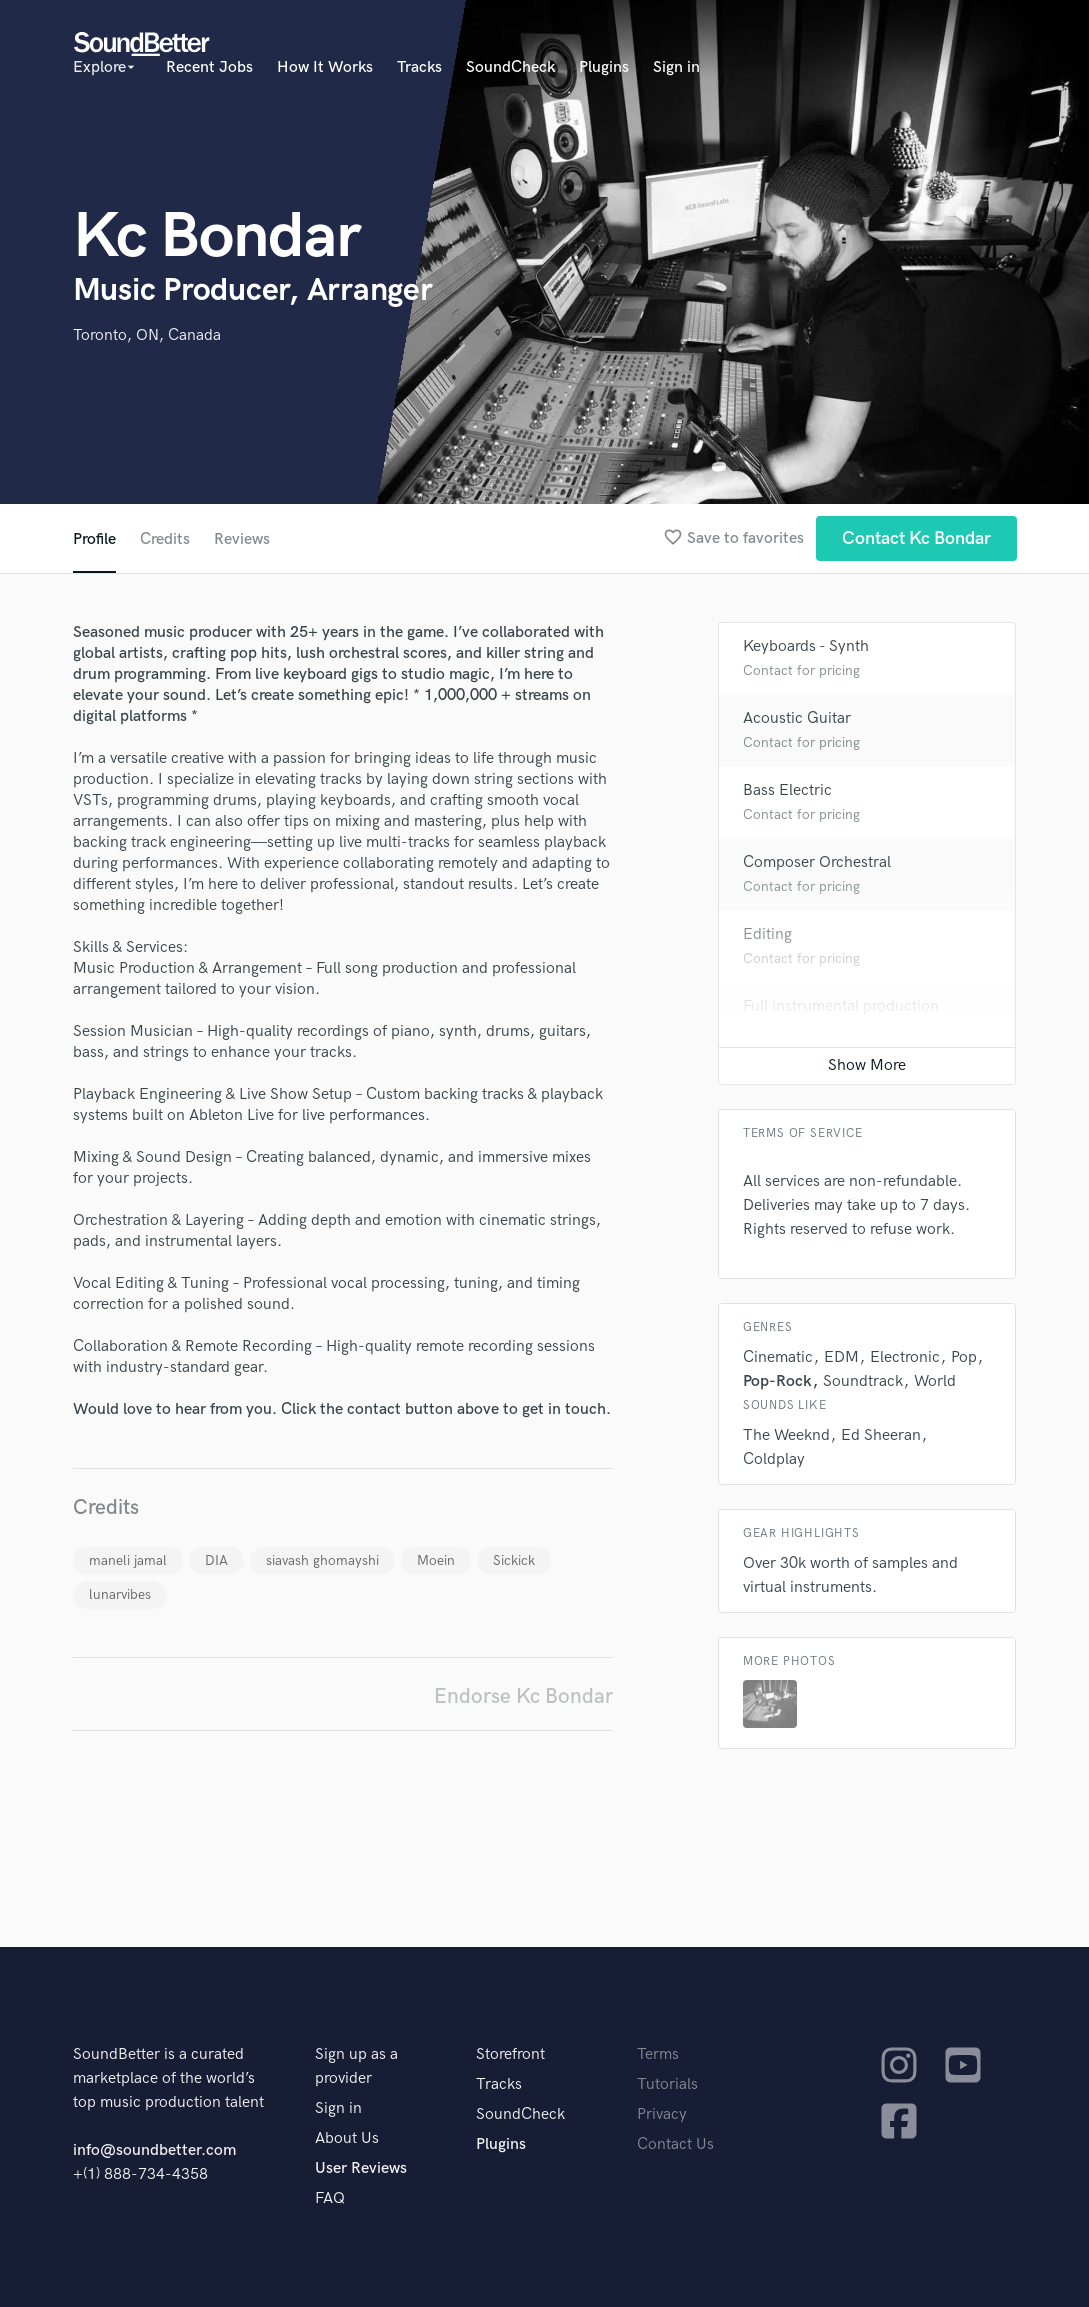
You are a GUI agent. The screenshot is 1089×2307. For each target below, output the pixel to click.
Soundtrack (863, 1381)
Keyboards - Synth (806, 646)
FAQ (330, 2198)
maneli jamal (128, 1560)
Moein (436, 1560)
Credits (165, 539)
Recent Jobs (209, 67)
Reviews (242, 539)
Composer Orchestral (817, 862)
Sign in (676, 67)
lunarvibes (120, 1594)
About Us (347, 2138)
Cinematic (778, 1357)
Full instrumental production (841, 1006)
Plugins (604, 67)
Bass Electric (787, 790)
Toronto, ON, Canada (147, 335)
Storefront (510, 2054)
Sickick (514, 1560)
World (935, 1381)
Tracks (419, 67)
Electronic (905, 1357)
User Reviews (361, 2168)
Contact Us (675, 2144)
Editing (767, 934)
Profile (94, 539)
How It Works (325, 67)
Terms (658, 2054)
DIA (216, 1560)
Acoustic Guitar (797, 718)
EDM (841, 1357)
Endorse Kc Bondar (523, 1696)
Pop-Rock (777, 1381)
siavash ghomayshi (322, 1560)
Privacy (662, 2114)
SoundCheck (510, 67)
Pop (964, 1357)
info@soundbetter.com (154, 2150)
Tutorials (667, 2084)
